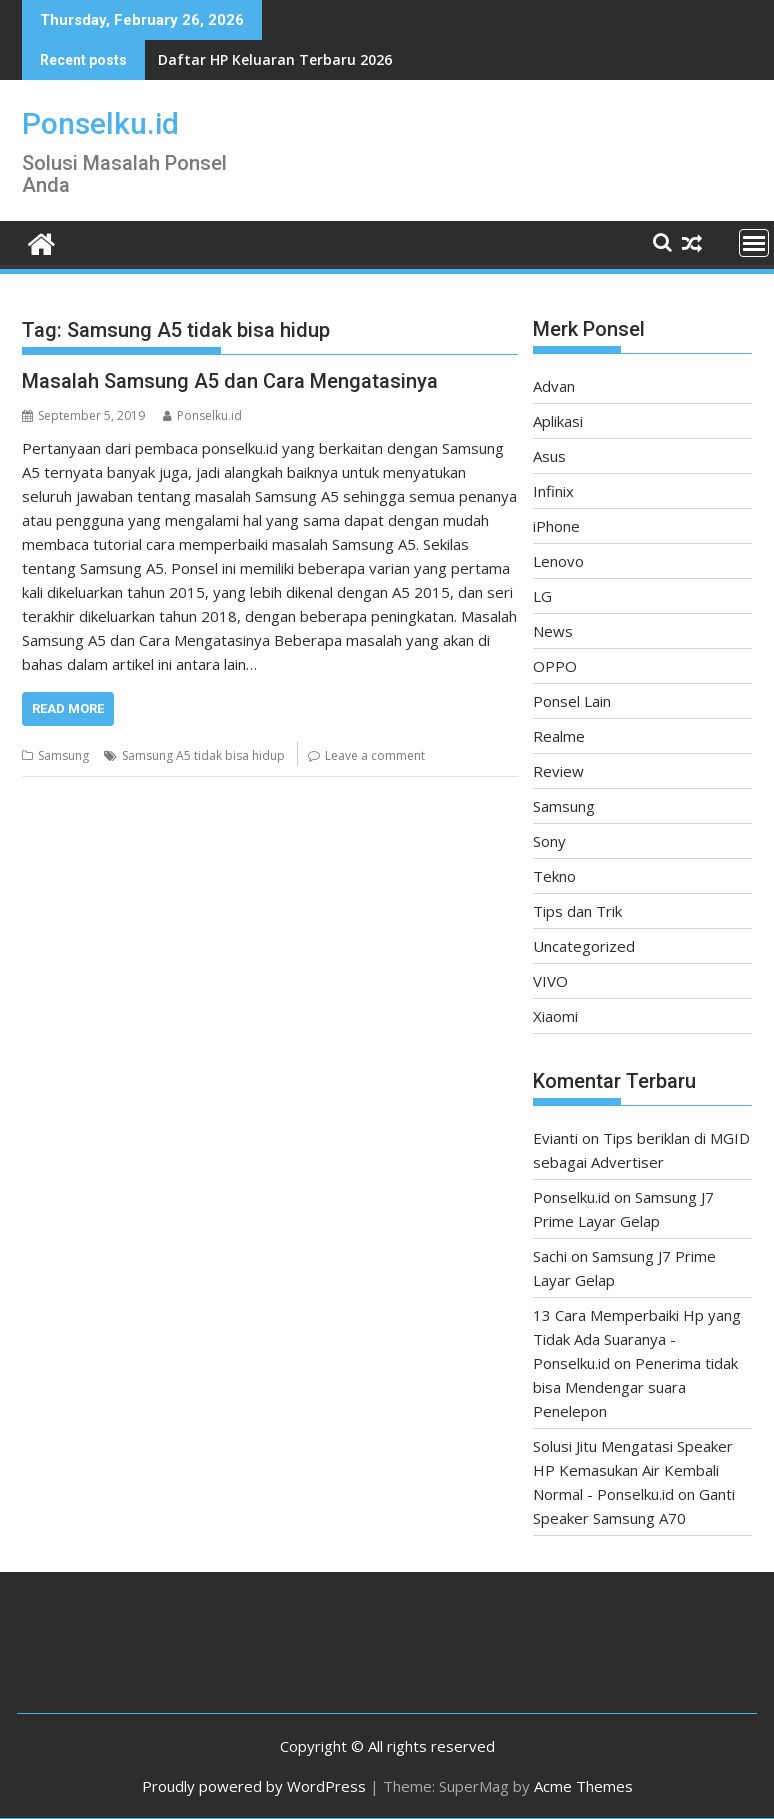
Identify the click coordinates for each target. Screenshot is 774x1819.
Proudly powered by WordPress (254, 1786)
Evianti (555, 1138)
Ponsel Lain (572, 701)
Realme (559, 736)
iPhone (556, 526)
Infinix (553, 491)
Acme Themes (583, 1786)
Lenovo (558, 561)
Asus (549, 456)
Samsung (63, 755)
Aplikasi (558, 421)
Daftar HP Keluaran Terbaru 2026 (275, 59)
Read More (68, 708)
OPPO (555, 666)
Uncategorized (584, 946)
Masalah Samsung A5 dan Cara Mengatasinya (230, 381)
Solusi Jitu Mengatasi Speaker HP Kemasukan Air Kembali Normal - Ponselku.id (633, 1470)
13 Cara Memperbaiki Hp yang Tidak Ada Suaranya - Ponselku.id (637, 1339)
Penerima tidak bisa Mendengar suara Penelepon (635, 1387)
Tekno (554, 876)
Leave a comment (375, 755)
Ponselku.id (100, 123)
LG (542, 596)
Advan (554, 386)
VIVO (550, 981)
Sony (549, 841)
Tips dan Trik (577, 911)
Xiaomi (555, 1016)
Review (558, 771)
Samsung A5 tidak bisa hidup (203, 755)
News (553, 631)
